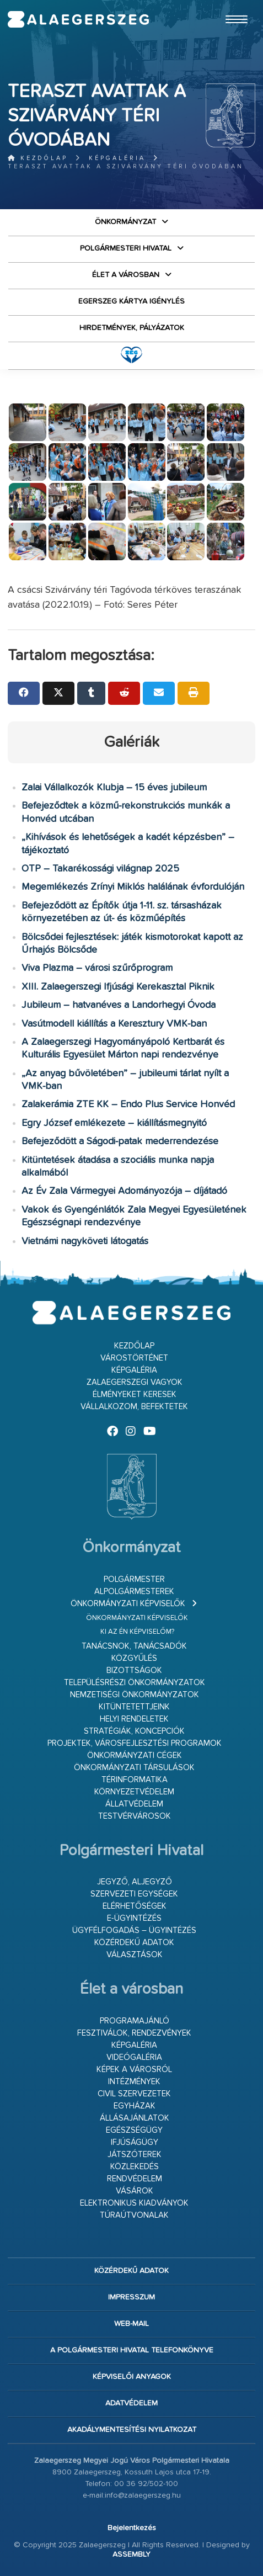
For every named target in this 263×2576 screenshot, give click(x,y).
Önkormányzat (125, 222)
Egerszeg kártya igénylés (131, 301)
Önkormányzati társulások (134, 1768)
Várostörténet (134, 1358)
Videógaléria (134, 2057)
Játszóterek (135, 2154)
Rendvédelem (134, 2179)
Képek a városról (134, 2069)
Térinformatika (134, 1780)
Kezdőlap (38, 158)
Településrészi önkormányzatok (134, 1683)
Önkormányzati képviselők (128, 1604)
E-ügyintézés (134, 1918)
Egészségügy (134, 2130)
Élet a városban (125, 275)
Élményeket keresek (134, 1394)
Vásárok (134, 2191)
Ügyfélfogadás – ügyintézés (134, 1930)
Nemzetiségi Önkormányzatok (134, 1695)
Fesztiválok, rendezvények (134, 2033)
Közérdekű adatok (134, 1942)
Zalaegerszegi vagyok (135, 1382)
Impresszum (131, 2297)
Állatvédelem (134, 1804)
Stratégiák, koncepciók (134, 1731)
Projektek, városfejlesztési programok (134, 1743)
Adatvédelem (131, 2403)
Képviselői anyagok (132, 2377)
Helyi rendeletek (134, 1719)
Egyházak (134, 2106)
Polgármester (134, 1579)
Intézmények (134, 2082)
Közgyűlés (134, 1658)
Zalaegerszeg (78, 19)
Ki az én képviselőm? (137, 1631)
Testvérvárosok (134, 1816)
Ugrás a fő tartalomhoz (227, 5)
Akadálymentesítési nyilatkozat (131, 2430)
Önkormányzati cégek (134, 1755)
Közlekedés (134, 2167)
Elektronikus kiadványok (134, 2203)
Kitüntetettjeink (134, 1707)
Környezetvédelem (134, 1792)
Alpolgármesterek (134, 1591)
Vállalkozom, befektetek (134, 1407)
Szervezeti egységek (134, 1894)
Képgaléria (117, 158)
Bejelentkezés (132, 2528)
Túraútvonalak (134, 2215)
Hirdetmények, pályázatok (131, 328)
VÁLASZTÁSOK (134, 1955)
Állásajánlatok (134, 2118)
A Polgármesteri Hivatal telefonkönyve (131, 2350)
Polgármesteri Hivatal (125, 248)
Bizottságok (134, 1670)
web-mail (131, 2324)
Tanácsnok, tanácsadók (134, 1646)
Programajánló (134, 2021)
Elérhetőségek (135, 1906)
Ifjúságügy (134, 2142)
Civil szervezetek (134, 2094)
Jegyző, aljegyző (134, 1882)
